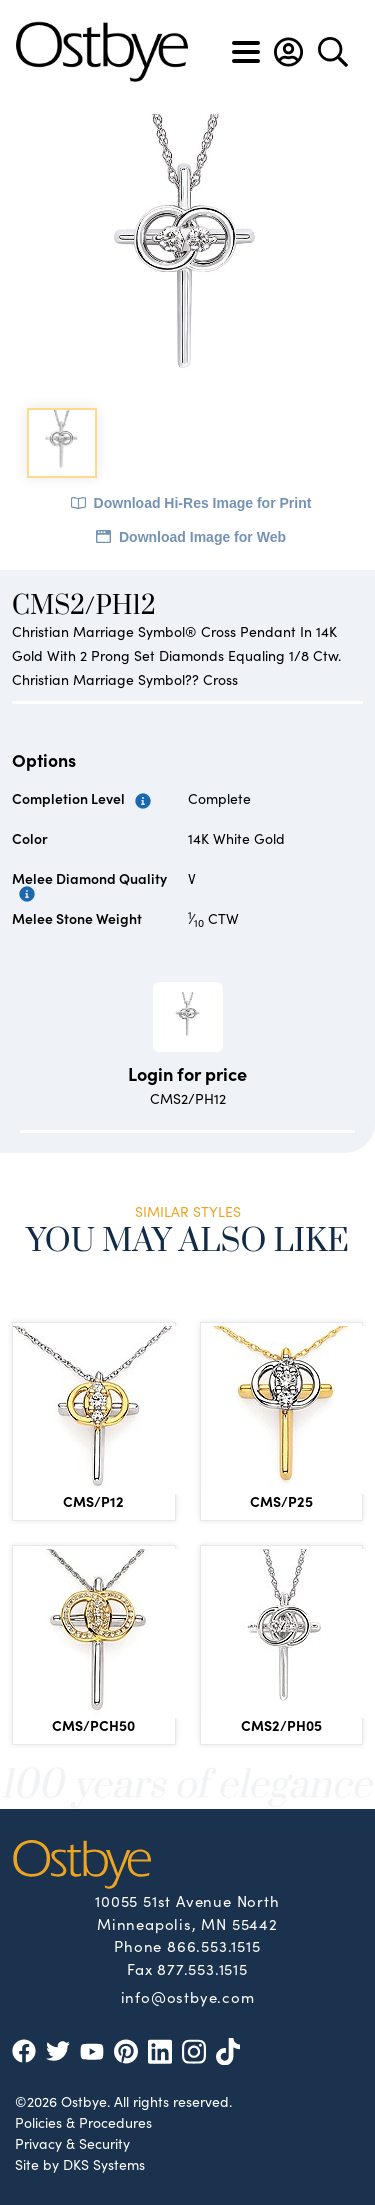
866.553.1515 (214, 1945)
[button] (288, 52)
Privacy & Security (72, 2143)
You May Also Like (187, 1241)
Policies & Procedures (83, 2122)
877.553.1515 (202, 1968)
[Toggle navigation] (246, 52)
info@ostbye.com (188, 1996)
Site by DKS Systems (80, 2164)
